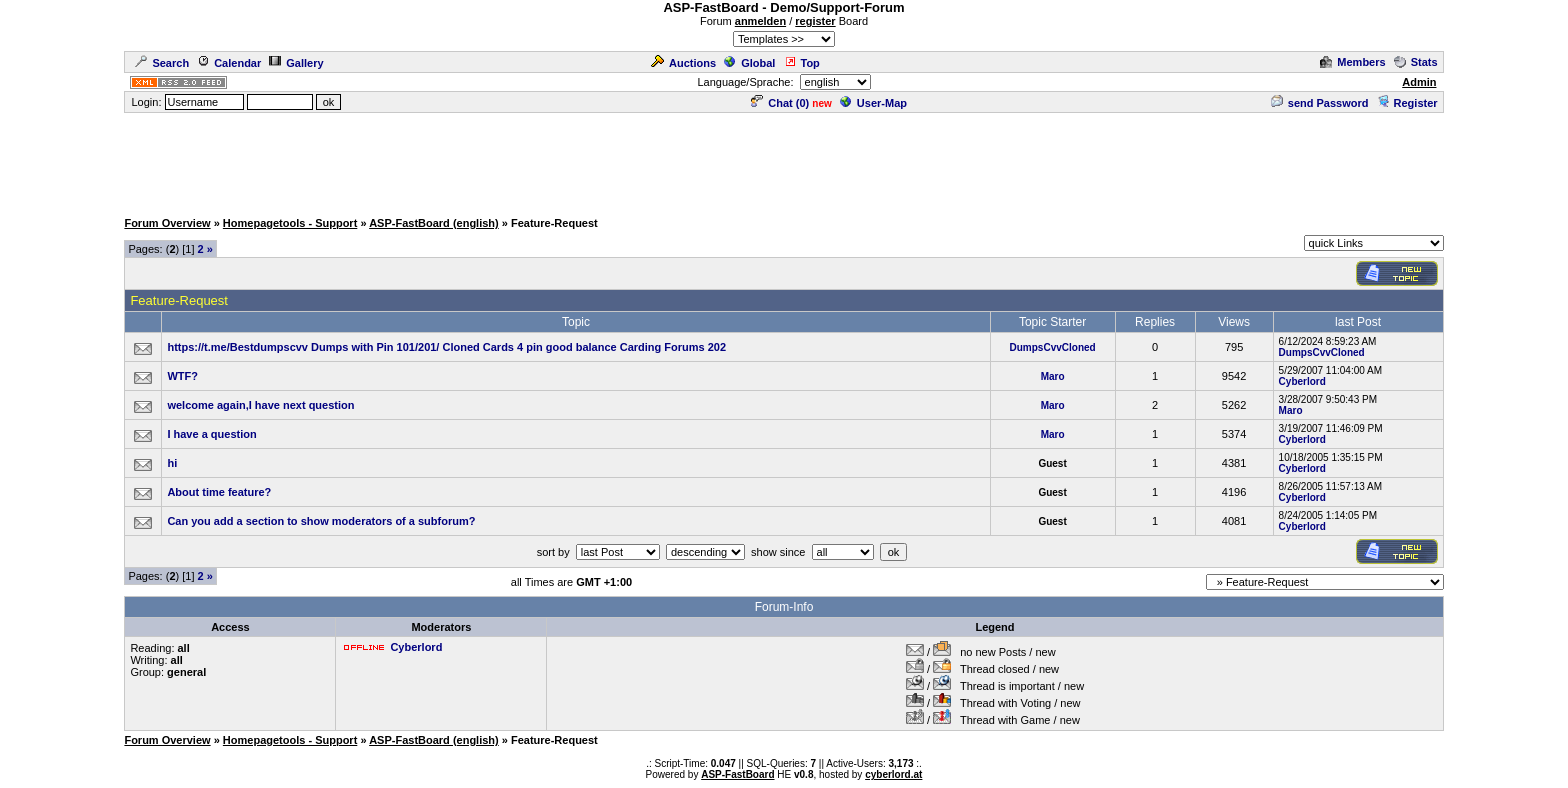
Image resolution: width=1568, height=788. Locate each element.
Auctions (683, 63)
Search (162, 63)
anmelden (760, 21)
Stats (1416, 62)
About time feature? (219, 492)
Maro (1053, 376)
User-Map (873, 103)
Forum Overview (167, 223)
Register (1407, 103)
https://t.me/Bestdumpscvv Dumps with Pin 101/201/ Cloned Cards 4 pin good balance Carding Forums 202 (446, 347)
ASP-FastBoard (737, 774)
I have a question (211, 434)
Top (802, 63)
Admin (1419, 82)
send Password (1320, 103)
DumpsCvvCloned (1053, 347)
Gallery (296, 63)
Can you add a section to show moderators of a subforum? (321, 521)
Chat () (780, 103)
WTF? (182, 376)
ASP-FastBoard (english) (434, 223)
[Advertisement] (784, 160)
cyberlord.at (893, 774)
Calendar (229, 63)
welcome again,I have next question (260, 405)
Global (749, 63)
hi (172, 463)
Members (1352, 62)
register (815, 21)
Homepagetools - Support (290, 223)
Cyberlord (1302, 381)
